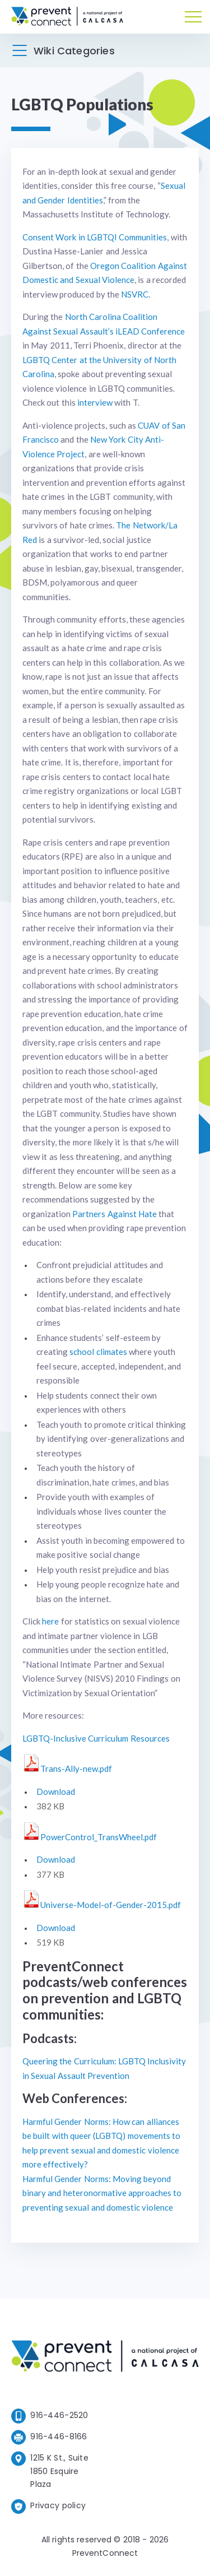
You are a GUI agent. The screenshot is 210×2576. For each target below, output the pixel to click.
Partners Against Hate (114, 1214)
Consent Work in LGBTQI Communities (94, 237)
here (50, 1621)
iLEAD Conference (150, 331)
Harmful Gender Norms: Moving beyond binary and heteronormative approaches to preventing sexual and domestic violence (101, 2193)
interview (95, 402)
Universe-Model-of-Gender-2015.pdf (110, 1905)
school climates (98, 1352)
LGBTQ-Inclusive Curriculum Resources (96, 1738)
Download (55, 1791)
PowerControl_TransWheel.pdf (98, 1837)
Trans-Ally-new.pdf (76, 1768)
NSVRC (134, 294)
